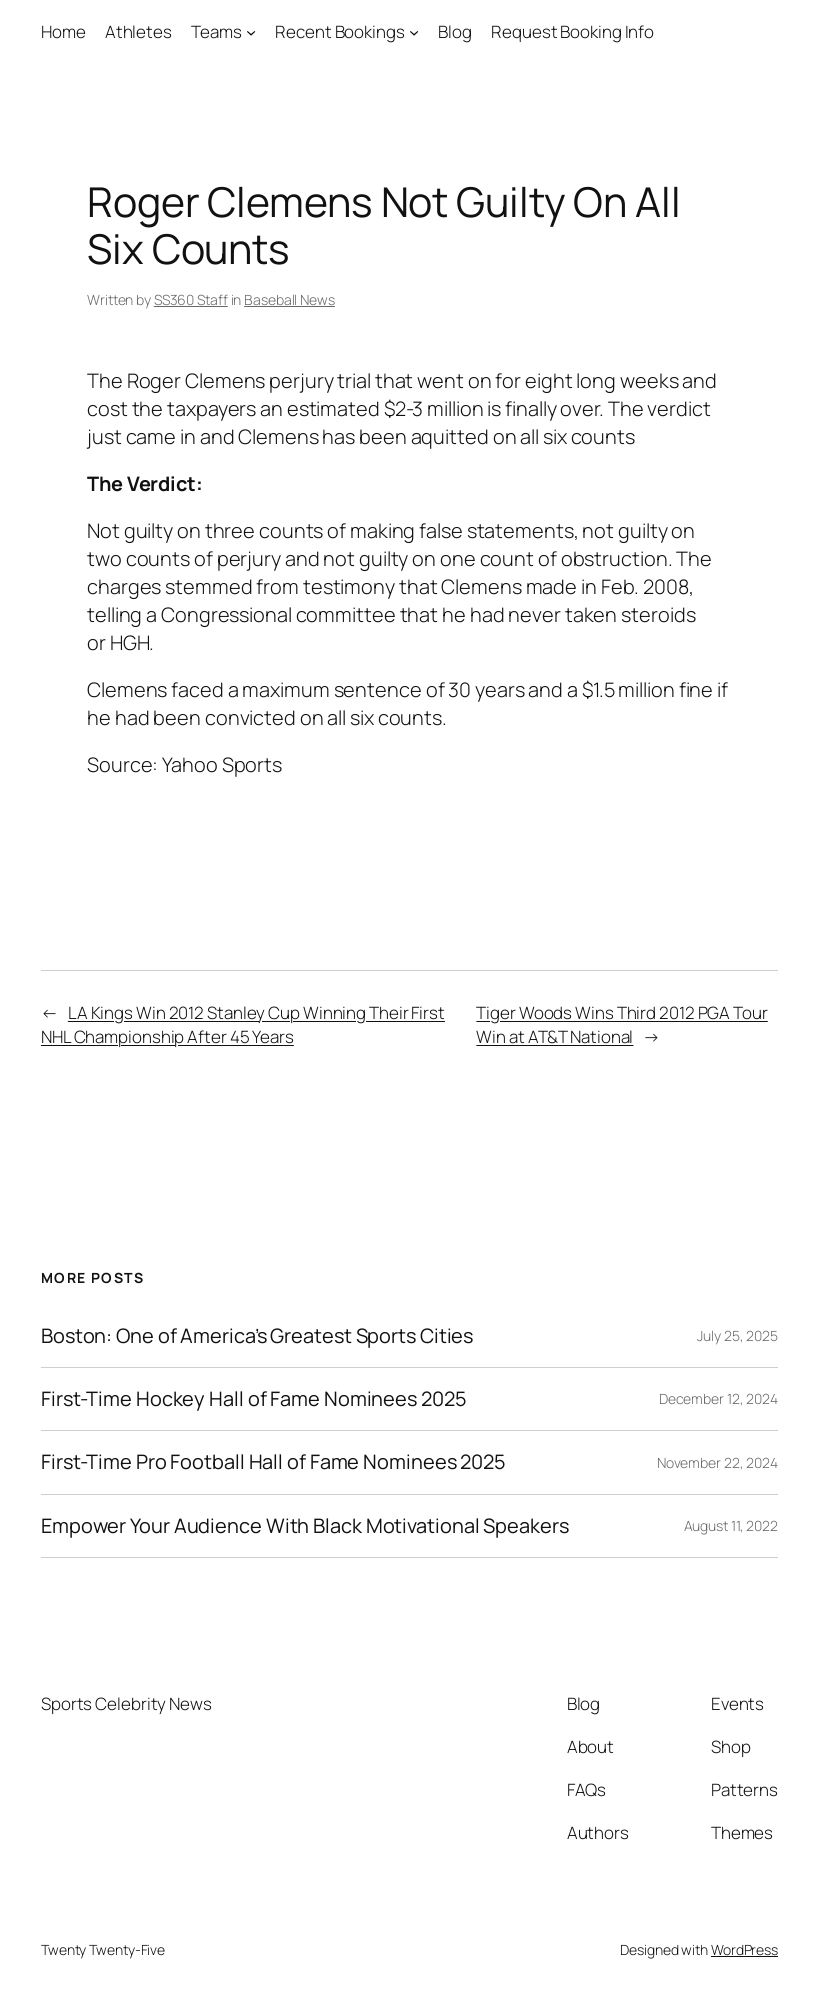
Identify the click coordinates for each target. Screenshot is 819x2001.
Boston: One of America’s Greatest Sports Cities (257, 1336)
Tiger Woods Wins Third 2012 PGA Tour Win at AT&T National (621, 1024)
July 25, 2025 (737, 1335)
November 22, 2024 (717, 1462)
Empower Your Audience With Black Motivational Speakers (305, 1526)
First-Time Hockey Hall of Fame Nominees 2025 (254, 1399)
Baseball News (289, 299)
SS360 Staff (191, 299)
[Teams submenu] (251, 32)
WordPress (744, 1949)
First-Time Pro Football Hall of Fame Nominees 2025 (273, 1462)
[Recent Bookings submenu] (414, 32)
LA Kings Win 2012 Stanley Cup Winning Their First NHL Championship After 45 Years (243, 1024)
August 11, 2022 (731, 1525)
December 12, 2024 (718, 1398)
